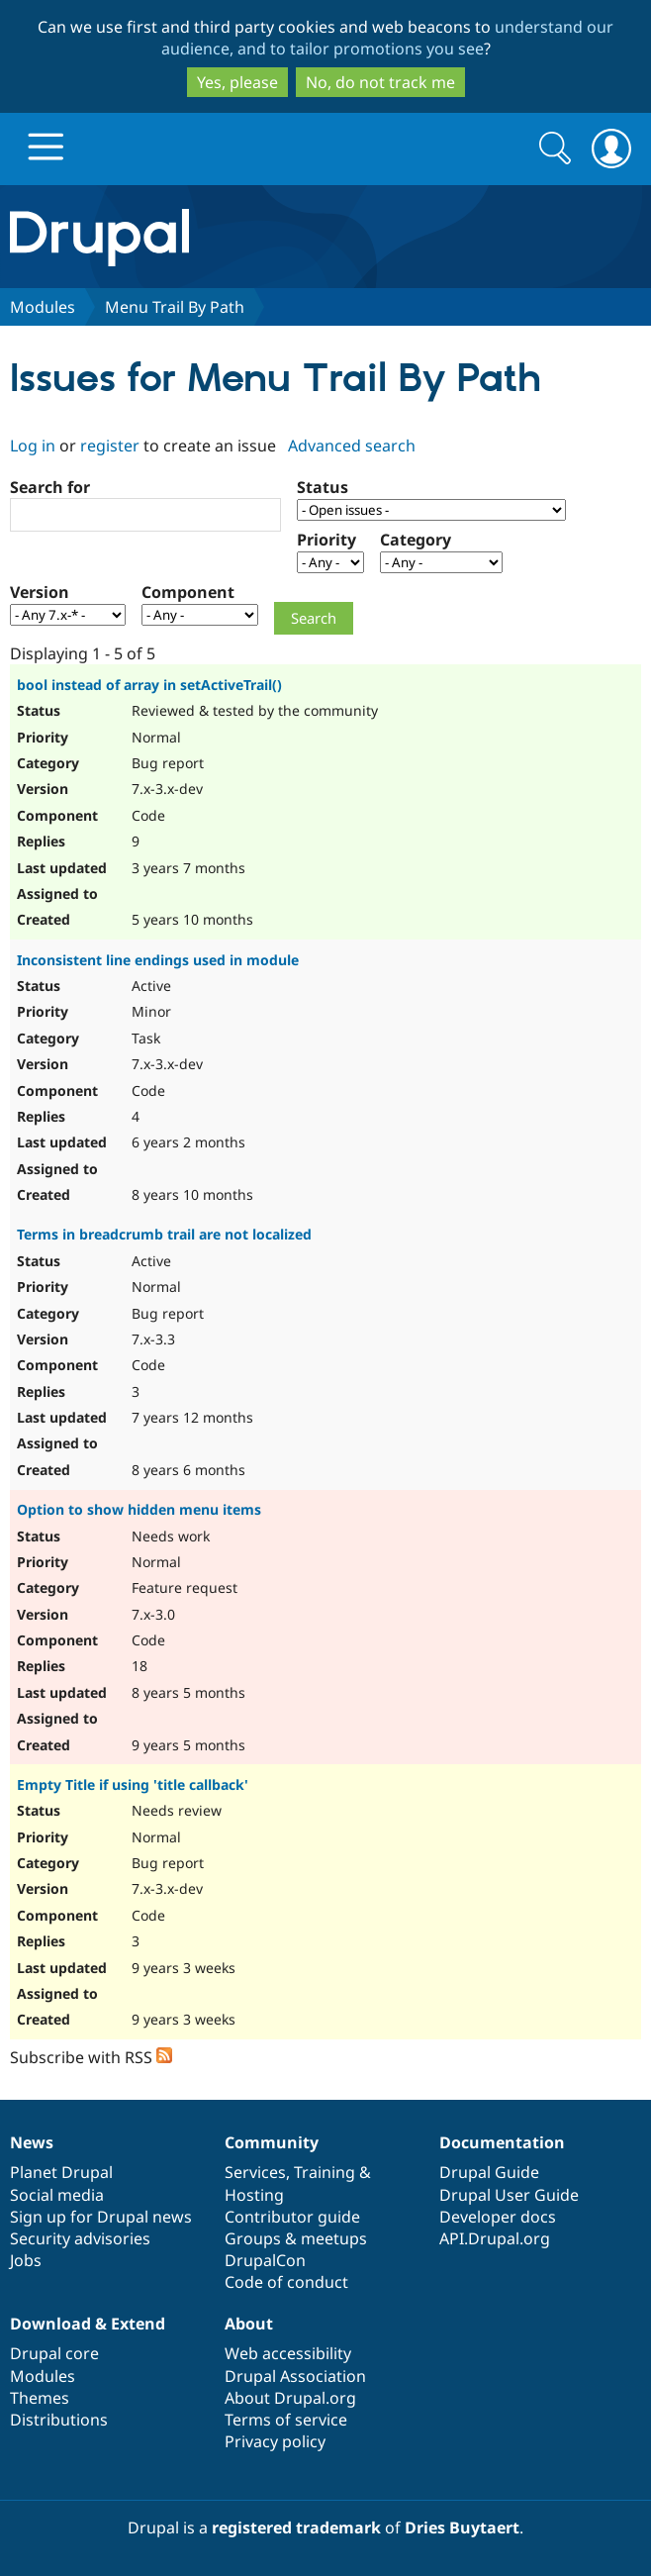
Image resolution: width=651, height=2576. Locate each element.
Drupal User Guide (509, 2195)
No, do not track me (380, 82)
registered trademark (296, 2527)
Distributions (59, 2419)
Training (324, 2172)
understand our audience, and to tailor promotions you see (387, 37)
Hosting (254, 2195)
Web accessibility (288, 2353)
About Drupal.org (290, 2398)
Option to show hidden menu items (139, 1509)
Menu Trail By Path (174, 307)
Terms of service (286, 2419)
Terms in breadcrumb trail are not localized (164, 1234)
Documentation (502, 2142)
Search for (50, 487)
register (110, 445)
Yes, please (237, 82)
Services (255, 2172)
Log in (32, 445)
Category (415, 539)
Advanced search (352, 445)
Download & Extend (87, 2323)
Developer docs (497, 2217)
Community (272, 2142)
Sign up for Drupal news (101, 2217)
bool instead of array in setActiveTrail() (149, 684)
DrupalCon (265, 2260)
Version (39, 592)
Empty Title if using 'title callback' (132, 1784)
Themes (39, 2398)
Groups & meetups (296, 2238)
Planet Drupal (61, 2172)
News (31, 2142)
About (249, 2323)
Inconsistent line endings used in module (158, 959)
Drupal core (54, 2353)
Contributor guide (292, 2217)
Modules (42, 307)
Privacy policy (275, 2441)
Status (322, 487)
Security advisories (80, 2238)
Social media (57, 2195)
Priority (326, 539)
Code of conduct (286, 2282)
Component (187, 592)
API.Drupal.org (494, 2238)
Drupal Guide (489, 2172)
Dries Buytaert (462, 2527)
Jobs (26, 2260)
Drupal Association (295, 2376)
